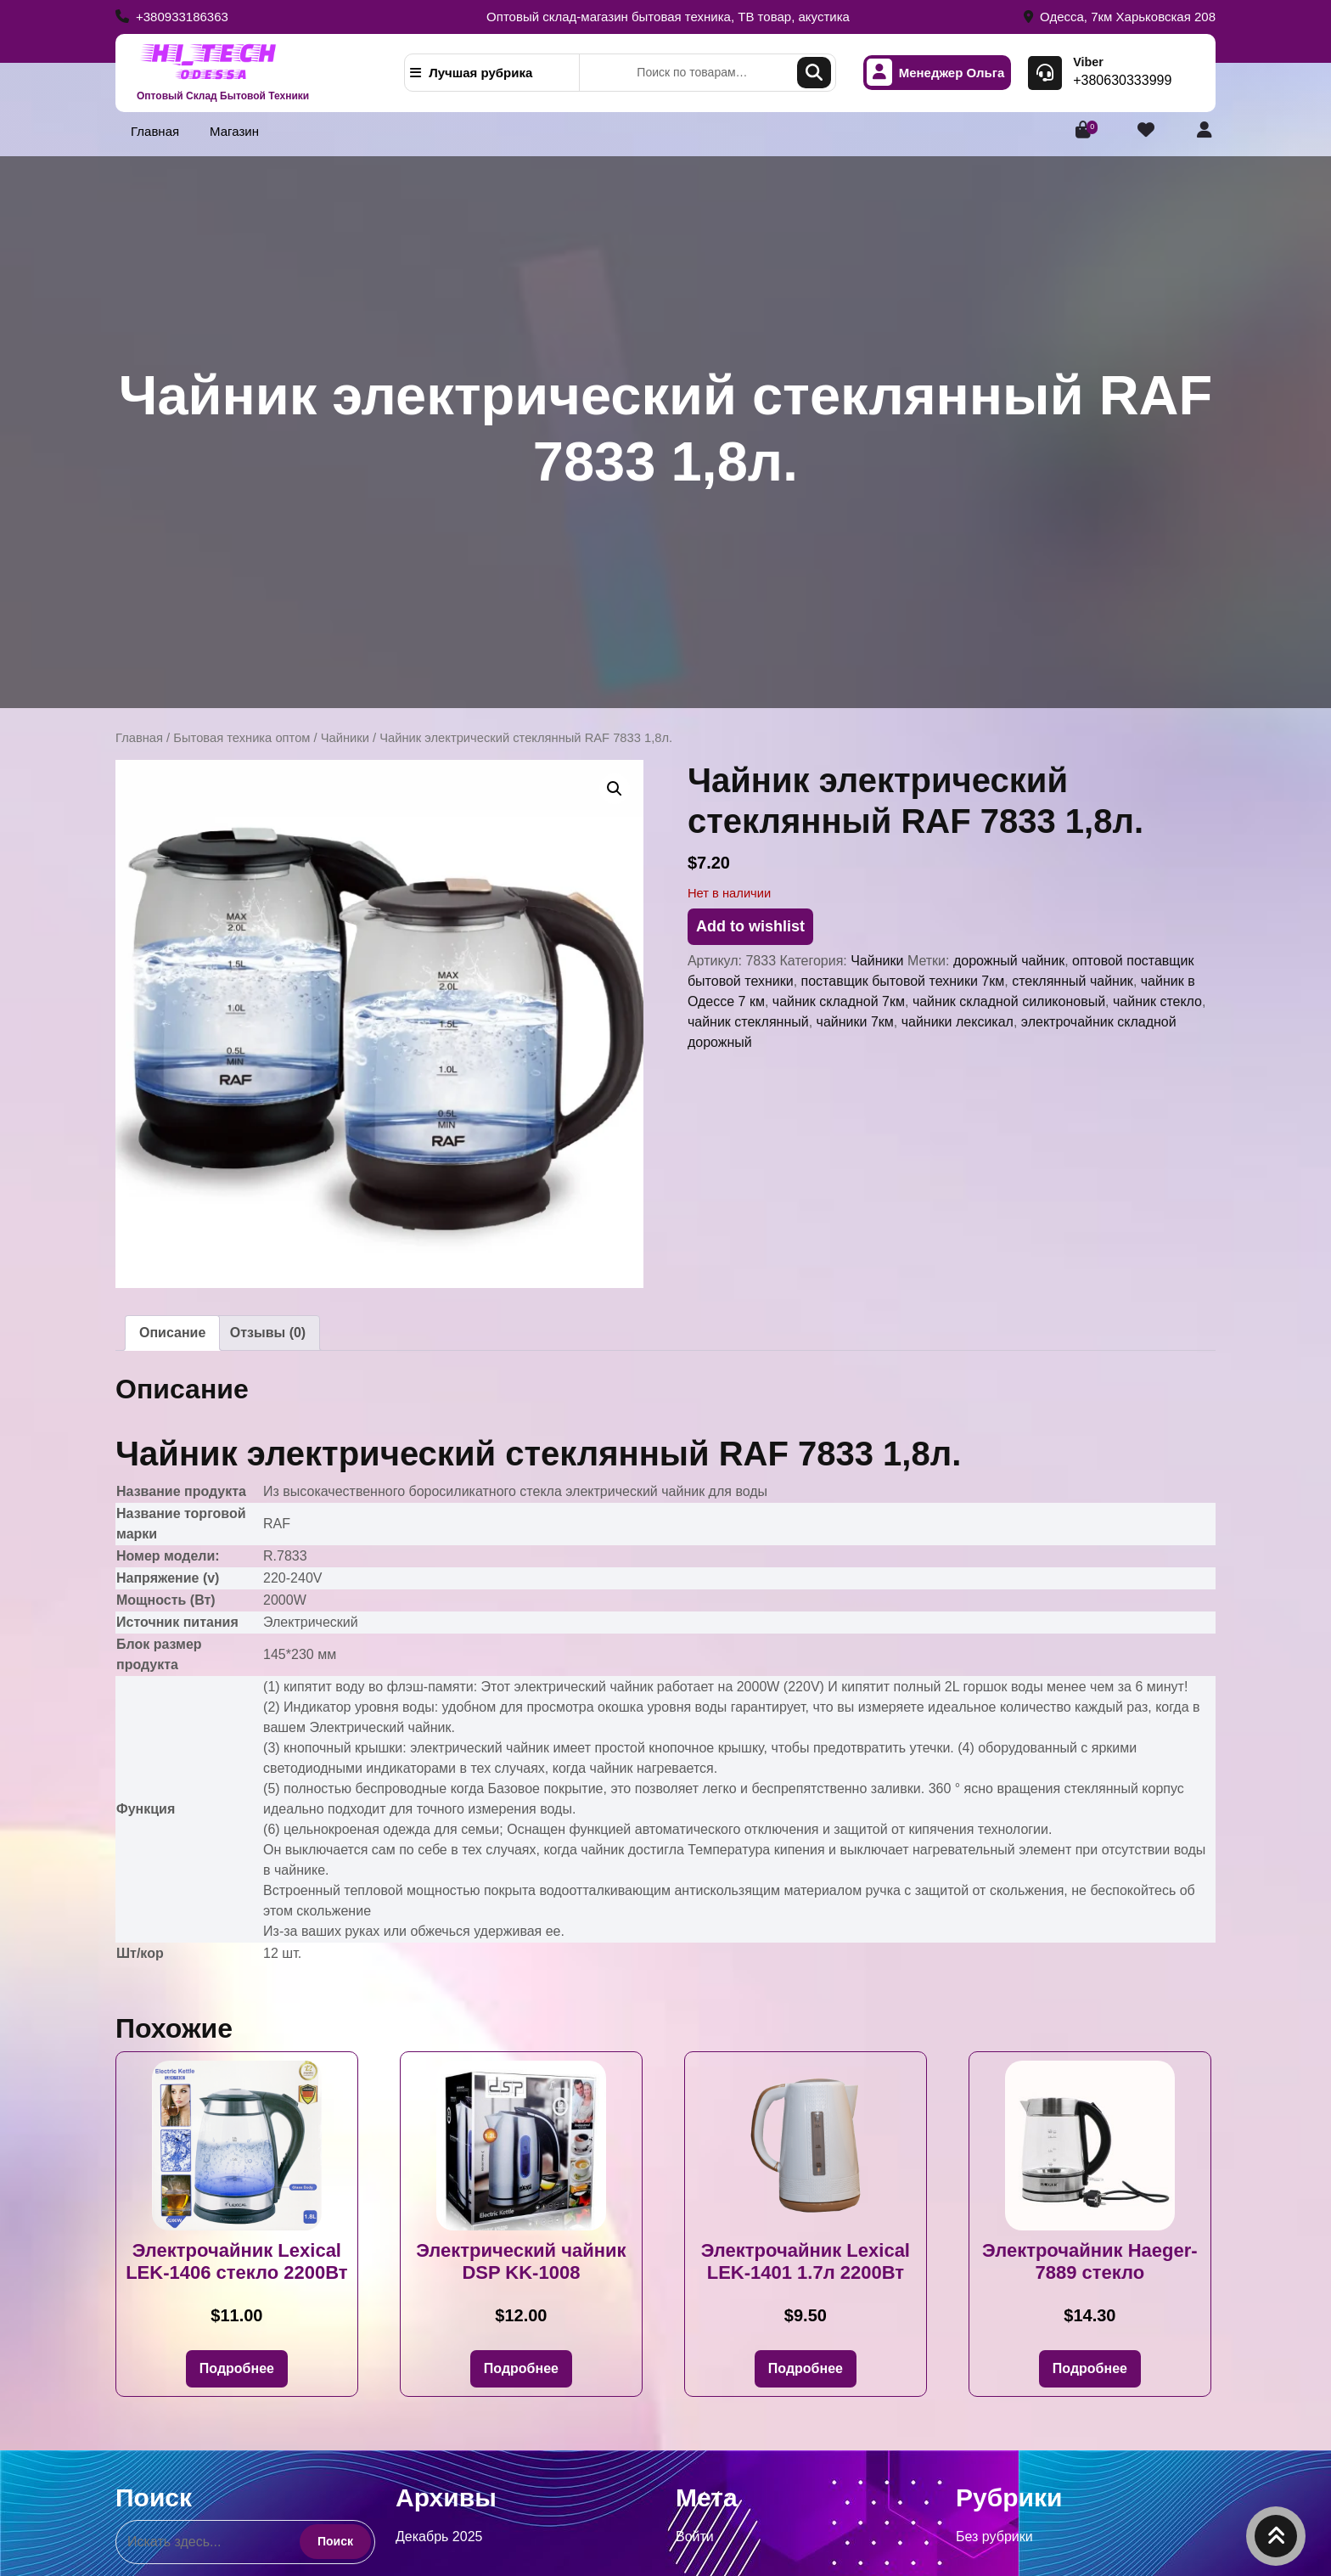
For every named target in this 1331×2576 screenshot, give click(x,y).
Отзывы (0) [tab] (268, 1332)
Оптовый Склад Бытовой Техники (223, 96)
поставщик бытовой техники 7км (903, 981)
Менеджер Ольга (936, 72)
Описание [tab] (172, 1332)
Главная (155, 131)
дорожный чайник (1008, 960)
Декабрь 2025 (439, 2536)
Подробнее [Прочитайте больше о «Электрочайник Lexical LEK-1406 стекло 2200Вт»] (236, 2368)
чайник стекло (1157, 1001)
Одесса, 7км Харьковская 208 (1120, 16)
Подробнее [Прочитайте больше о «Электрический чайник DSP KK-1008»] (521, 2368)
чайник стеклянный (748, 1022)
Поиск (814, 72)
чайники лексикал (957, 1022)
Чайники (345, 738)
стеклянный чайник (1072, 981)
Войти (695, 2536)
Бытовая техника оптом (241, 738)
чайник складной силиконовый (1009, 1001)
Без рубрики (994, 2536)
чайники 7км (855, 1022)
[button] (614, 788)
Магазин (234, 131)
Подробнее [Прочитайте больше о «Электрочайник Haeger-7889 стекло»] (1090, 2368)
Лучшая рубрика (471, 72)
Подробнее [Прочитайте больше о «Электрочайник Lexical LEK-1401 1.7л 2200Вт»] (805, 2368)
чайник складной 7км (838, 1001)
